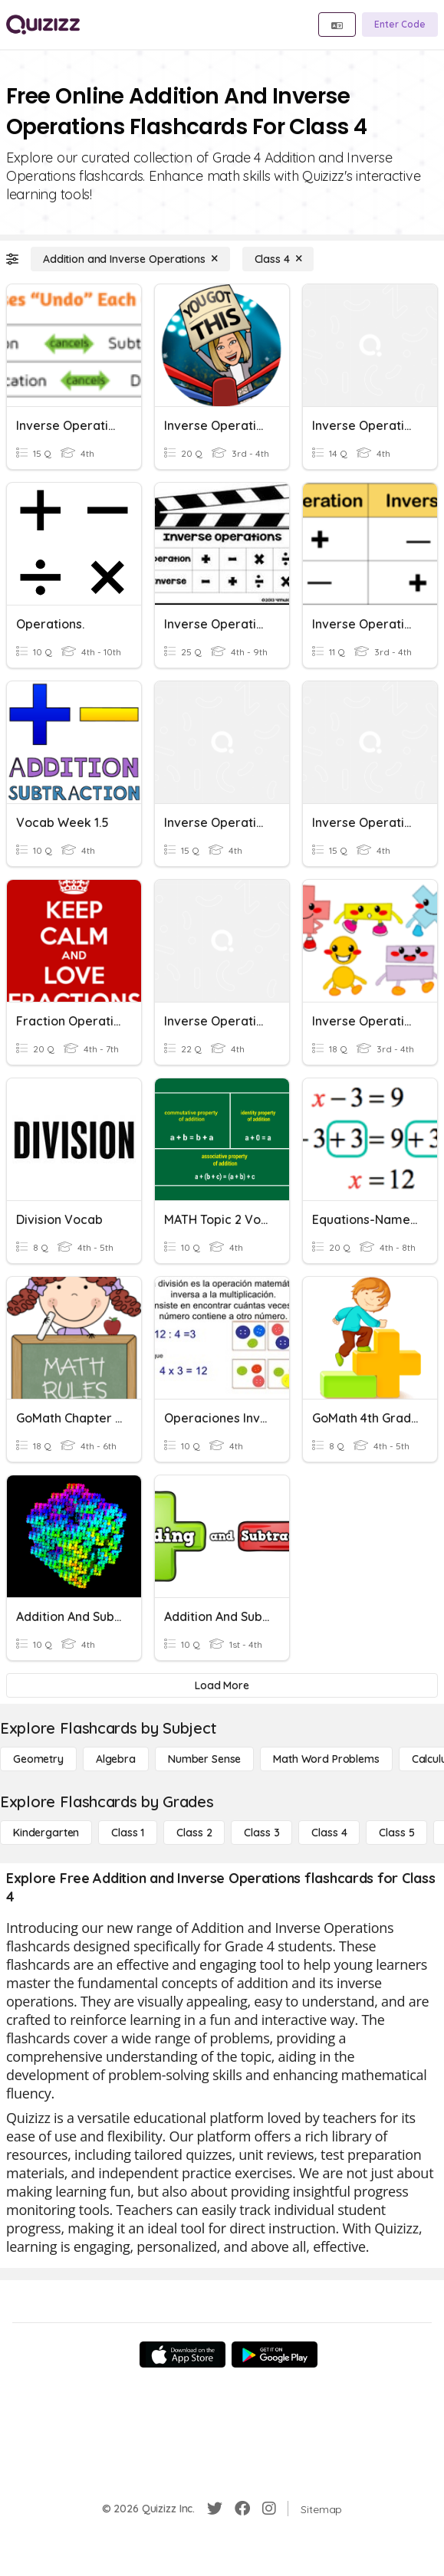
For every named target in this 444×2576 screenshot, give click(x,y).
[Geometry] (38, 1759)
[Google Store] (274, 2354)
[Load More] (222, 1685)
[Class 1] (127, 1832)
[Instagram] (269, 2508)
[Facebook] (242, 2508)
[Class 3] (261, 1832)
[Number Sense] (204, 1759)
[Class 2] (194, 1832)
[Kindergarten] (46, 1832)
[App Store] (182, 2354)
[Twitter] (214, 2508)
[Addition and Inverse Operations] (130, 259)
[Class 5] (396, 1832)
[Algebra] (116, 1759)
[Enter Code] (400, 24)
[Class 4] (278, 259)
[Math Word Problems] (326, 1759)
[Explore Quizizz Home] (43, 24)
